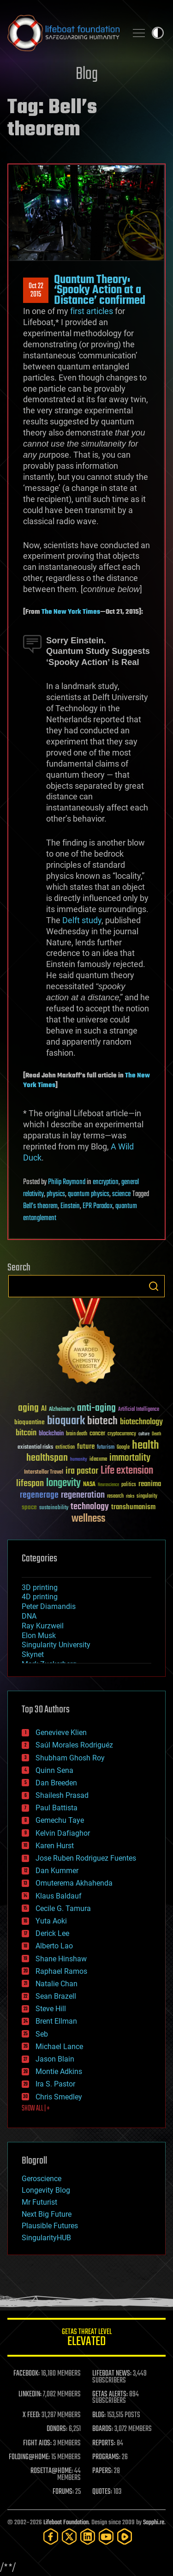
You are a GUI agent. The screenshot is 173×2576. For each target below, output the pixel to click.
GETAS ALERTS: (110, 2395)
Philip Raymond (66, 1182)
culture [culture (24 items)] (143, 1434)
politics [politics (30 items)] (128, 1485)
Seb (42, 2034)
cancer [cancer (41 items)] (97, 1434)
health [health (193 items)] (145, 1445)
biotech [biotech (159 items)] (102, 1421)
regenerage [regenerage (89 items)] (39, 1495)
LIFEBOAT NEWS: (111, 2374)
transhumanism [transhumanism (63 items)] (133, 1507)
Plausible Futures (50, 2225)
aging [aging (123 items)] (28, 1408)
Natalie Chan (57, 1983)
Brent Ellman (56, 2021)
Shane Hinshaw (61, 1958)
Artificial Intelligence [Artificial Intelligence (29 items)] (138, 1410)
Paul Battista (57, 1807)
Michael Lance (59, 2046)
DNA (29, 1616)
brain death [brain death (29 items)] (76, 1434)
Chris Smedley (59, 2096)
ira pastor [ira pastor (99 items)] (82, 1471)
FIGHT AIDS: (37, 2443)
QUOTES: (102, 2492)
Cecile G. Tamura (63, 1908)
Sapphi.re (153, 2522)
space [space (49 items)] (29, 1507)
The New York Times (71, 612)
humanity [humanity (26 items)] (78, 1460)
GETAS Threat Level (86, 2339)
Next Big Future (47, 2214)
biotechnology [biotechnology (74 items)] (141, 1422)
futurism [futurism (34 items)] (105, 1448)
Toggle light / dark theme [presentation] (158, 33)
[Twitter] (69, 2536)
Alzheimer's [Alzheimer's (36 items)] (62, 1409)
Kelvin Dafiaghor (63, 1833)
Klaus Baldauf (59, 1896)
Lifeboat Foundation (66, 2522)
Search (154, 1286)
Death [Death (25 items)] (156, 1434)
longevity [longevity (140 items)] (63, 1483)
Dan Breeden (56, 1782)
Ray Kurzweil (43, 1625)
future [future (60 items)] (86, 1446)
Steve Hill (51, 2008)
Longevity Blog (46, 2190)
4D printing (40, 1596)
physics (56, 1194)
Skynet (33, 1654)
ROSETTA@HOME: (51, 2471)
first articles (91, 311)
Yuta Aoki (51, 1921)
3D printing (40, 1587)
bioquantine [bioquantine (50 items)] (29, 1422)
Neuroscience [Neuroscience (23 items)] (108, 1485)
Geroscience (41, 2178)
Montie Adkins (59, 2071)
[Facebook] (50, 2536)
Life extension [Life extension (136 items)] (127, 1471)
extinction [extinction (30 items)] (65, 1448)
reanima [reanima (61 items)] (149, 1484)
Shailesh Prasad (62, 1795)
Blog (87, 74)
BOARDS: (102, 2429)
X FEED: (31, 2415)
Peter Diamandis (49, 1606)
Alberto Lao (54, 1945)
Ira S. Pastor (55, 2084)
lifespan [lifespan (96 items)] (30, 1483)
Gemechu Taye (60, 1820)
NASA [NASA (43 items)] (89, 1484)
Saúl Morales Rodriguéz (74, 1745)
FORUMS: (63, 2492)
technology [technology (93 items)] (90, 1507)
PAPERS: (102, 2471)
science (121, 1194)
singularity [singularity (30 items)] (147, 1497)
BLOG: (99, 2415)
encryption (106, 1182)
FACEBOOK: (26, 2374)
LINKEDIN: (30, 2395)
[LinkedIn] (87, 2536)
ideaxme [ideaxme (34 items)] (98, 1460)
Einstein (70, 1206)
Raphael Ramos (61, 1971)
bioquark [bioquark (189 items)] (66, 1421)
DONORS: (57, 2429)
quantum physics (88, 1194)
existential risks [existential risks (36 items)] (35, 1447)
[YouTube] (106, 2536)
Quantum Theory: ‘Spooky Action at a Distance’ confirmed (99, 290)
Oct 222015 (36, 290)
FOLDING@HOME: (29, 2457)
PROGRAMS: (106, 2457)
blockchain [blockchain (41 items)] (51, 1434)
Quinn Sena (54, 1770)
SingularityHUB (46, 2237)
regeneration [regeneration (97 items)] (83, 1495)
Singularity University (56, 1644)
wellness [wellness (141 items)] (88, 1519)
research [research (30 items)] (115, 1497)
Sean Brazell (56, 1996)
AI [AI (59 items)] (44, 1409)
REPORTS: (103, 2443)
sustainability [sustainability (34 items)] (53, 1508)
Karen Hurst (55, 1845)
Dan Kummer (57, 1870)
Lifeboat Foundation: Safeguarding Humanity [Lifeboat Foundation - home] (63, 32)
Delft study (81, 920)
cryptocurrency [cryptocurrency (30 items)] (121, 1434)
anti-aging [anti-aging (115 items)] (96, 1408)
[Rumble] (124, 2536)
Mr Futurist (39, 2202)
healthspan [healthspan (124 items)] (47, 1458)
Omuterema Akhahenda (74, 1883)
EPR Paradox (98, 1206)
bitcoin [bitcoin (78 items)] (26, 1433)
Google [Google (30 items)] (123, 1448)
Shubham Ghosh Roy (70, 1758)
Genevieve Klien (61, 1732)
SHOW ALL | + (36, 2109)
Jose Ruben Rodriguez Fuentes (86, 1858)
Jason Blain (55, 2059)
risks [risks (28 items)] (130, 1496)
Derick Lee (52, 1933)
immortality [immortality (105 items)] (129, 1457)
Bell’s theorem (40, 1206)
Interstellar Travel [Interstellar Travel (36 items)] (43, 1472)
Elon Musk (39, 1635)
